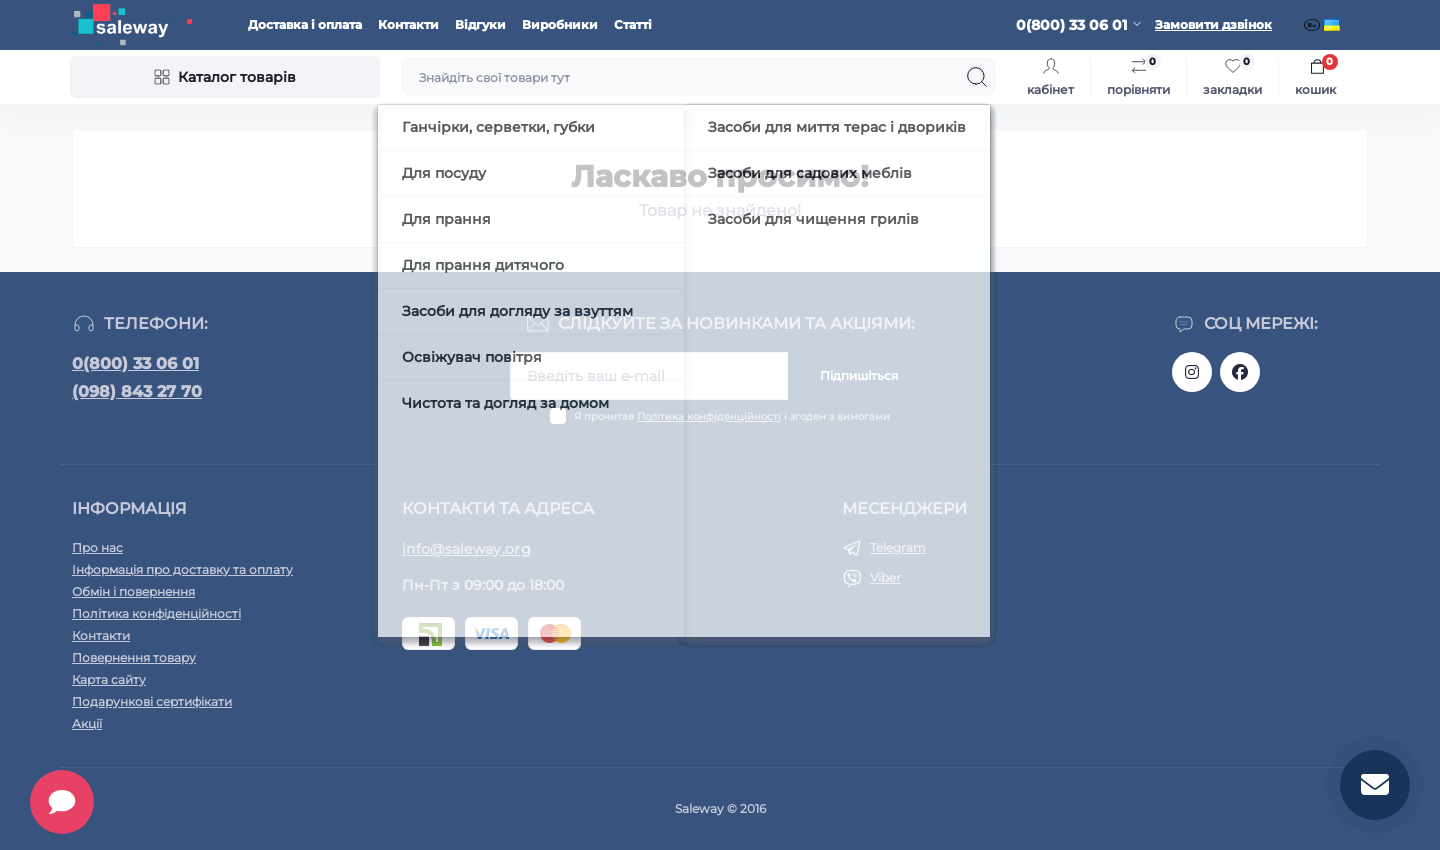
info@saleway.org (466, 549)
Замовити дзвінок (1213, 24)
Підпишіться (859, 375)
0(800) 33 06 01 (135, 363)
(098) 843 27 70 (137, 391)
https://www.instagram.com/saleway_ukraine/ (1192, 372)
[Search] (977, 77)
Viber (885, 577)
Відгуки (480, 24)
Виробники (560, 24)
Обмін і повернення (133, 591)
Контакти (408, 24)
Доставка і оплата (305, 24)
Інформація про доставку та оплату (182, 569)
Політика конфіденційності (709, 416)
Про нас (97, 547)
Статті (633, 24)
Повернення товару (134, 657)
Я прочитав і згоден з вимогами (732, 416)
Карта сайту (109, 679)
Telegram (898, 547)
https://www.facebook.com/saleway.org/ (1240, 372)
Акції (87, 723)
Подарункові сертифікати (152, 701)
